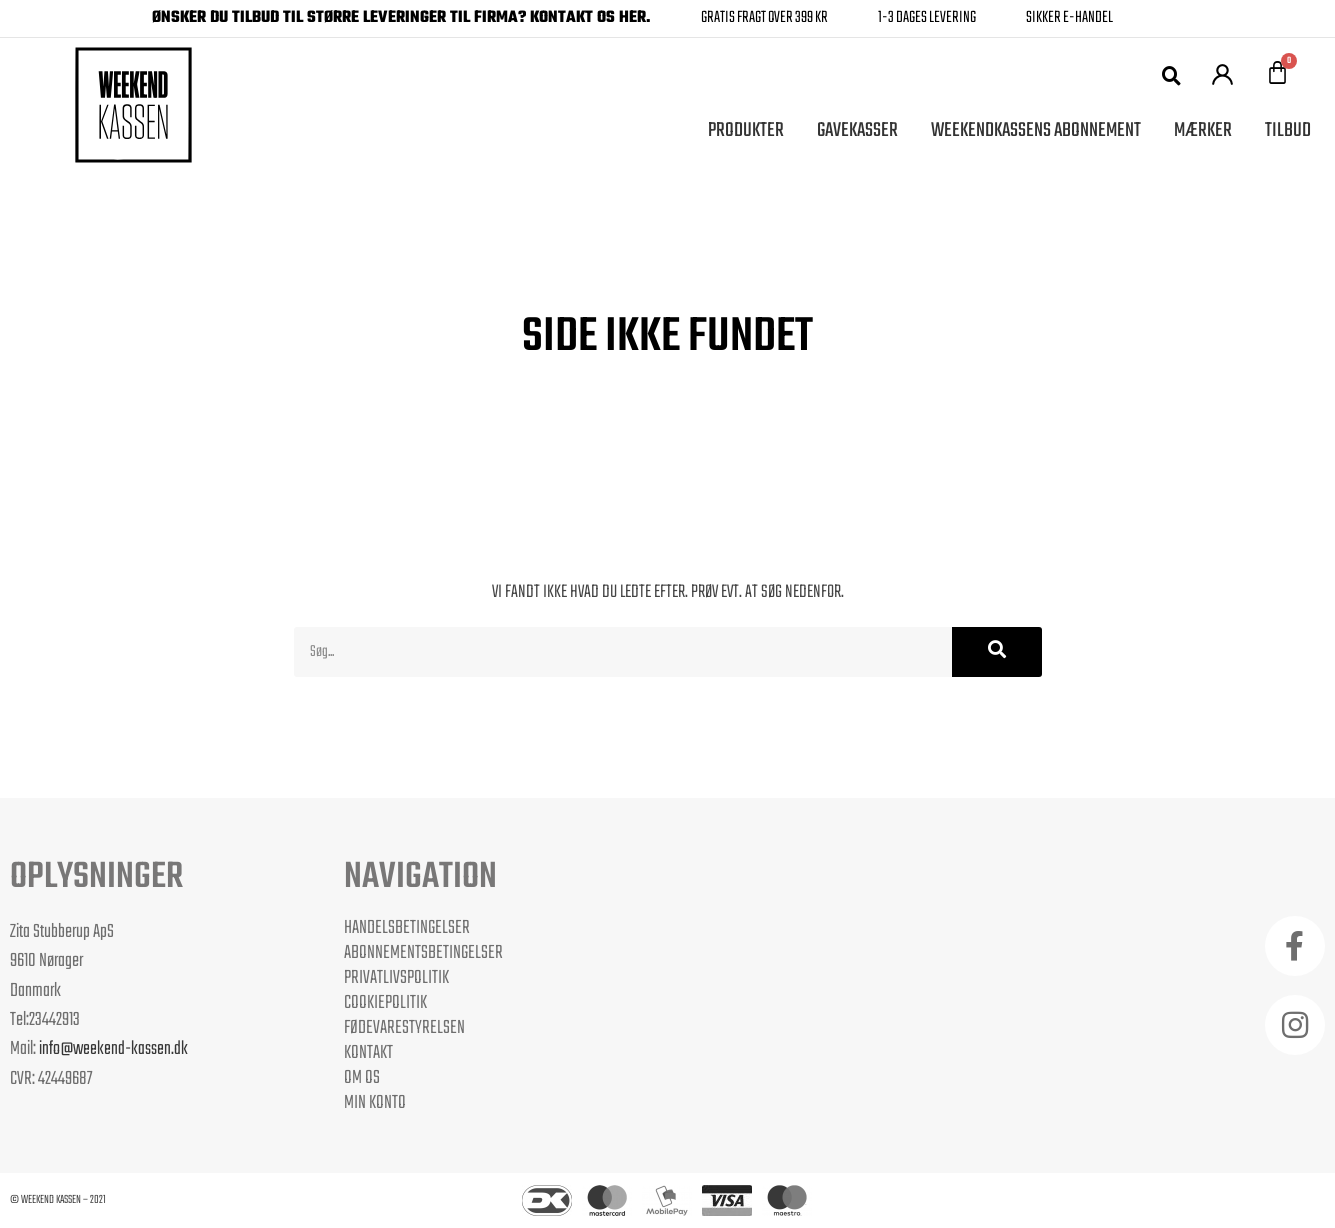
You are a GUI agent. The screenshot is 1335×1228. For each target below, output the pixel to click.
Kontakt (368, 1053)
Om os (362, 1078)
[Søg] (997, 652)
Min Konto (375, 1103)
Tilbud (1288, 130)
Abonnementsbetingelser (423, 953)
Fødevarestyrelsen (404, 1028)
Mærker (1203, 130)
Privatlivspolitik (396, 978)
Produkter (746, 130)
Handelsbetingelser (407, 928)
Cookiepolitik (385, 1003)
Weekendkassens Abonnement (1036, 130)
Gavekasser (857, 130)
